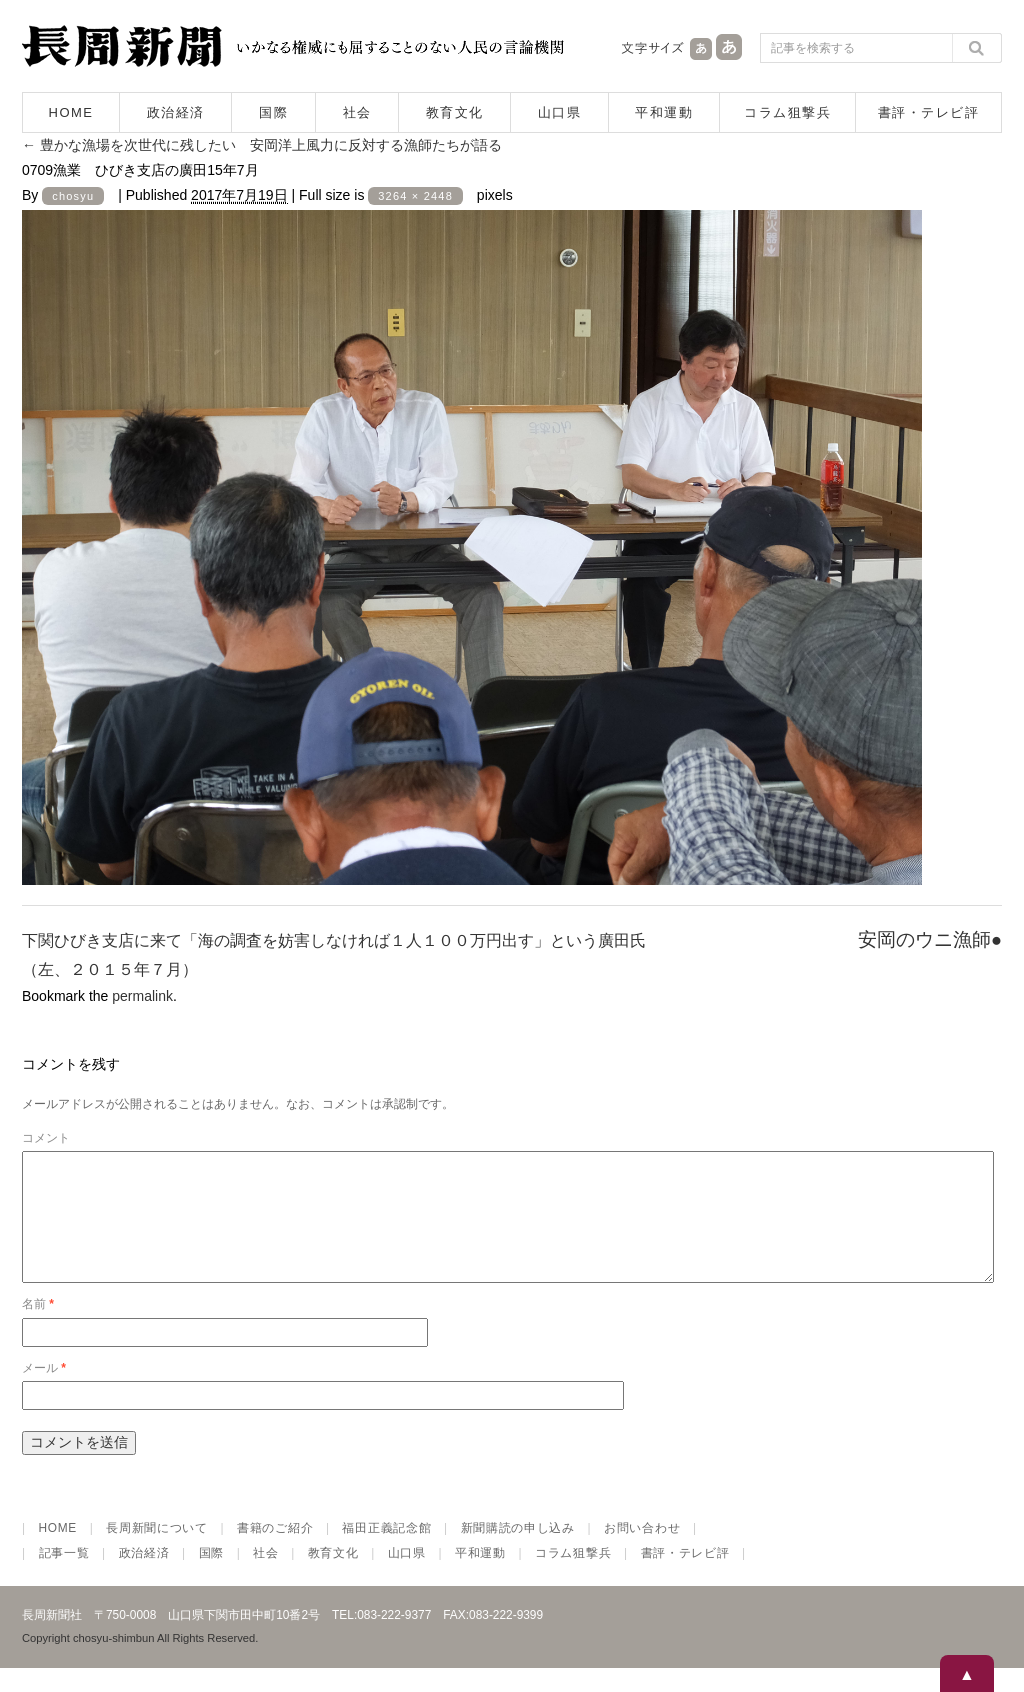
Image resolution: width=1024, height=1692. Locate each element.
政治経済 (176, 112)
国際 (273, 112)
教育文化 (455, 112)
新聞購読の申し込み (518, 1552)
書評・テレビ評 (929, 112)
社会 (357, 112)
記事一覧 (64, 1577)
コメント (46, 1138)
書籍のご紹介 (275, 1552)
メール (44, 1392)
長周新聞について (157, 1552)
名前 (38, 1328)
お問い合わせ (642, 1552)
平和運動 (664, 112)
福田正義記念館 (386, 1552)
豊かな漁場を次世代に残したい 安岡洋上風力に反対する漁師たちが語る (262, 145)
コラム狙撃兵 (787, 112)
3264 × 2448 (415, 196)
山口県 (560, 112)
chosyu (73, 196)
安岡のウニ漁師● (930, 939)
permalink (142, 996)
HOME (71, 112)
